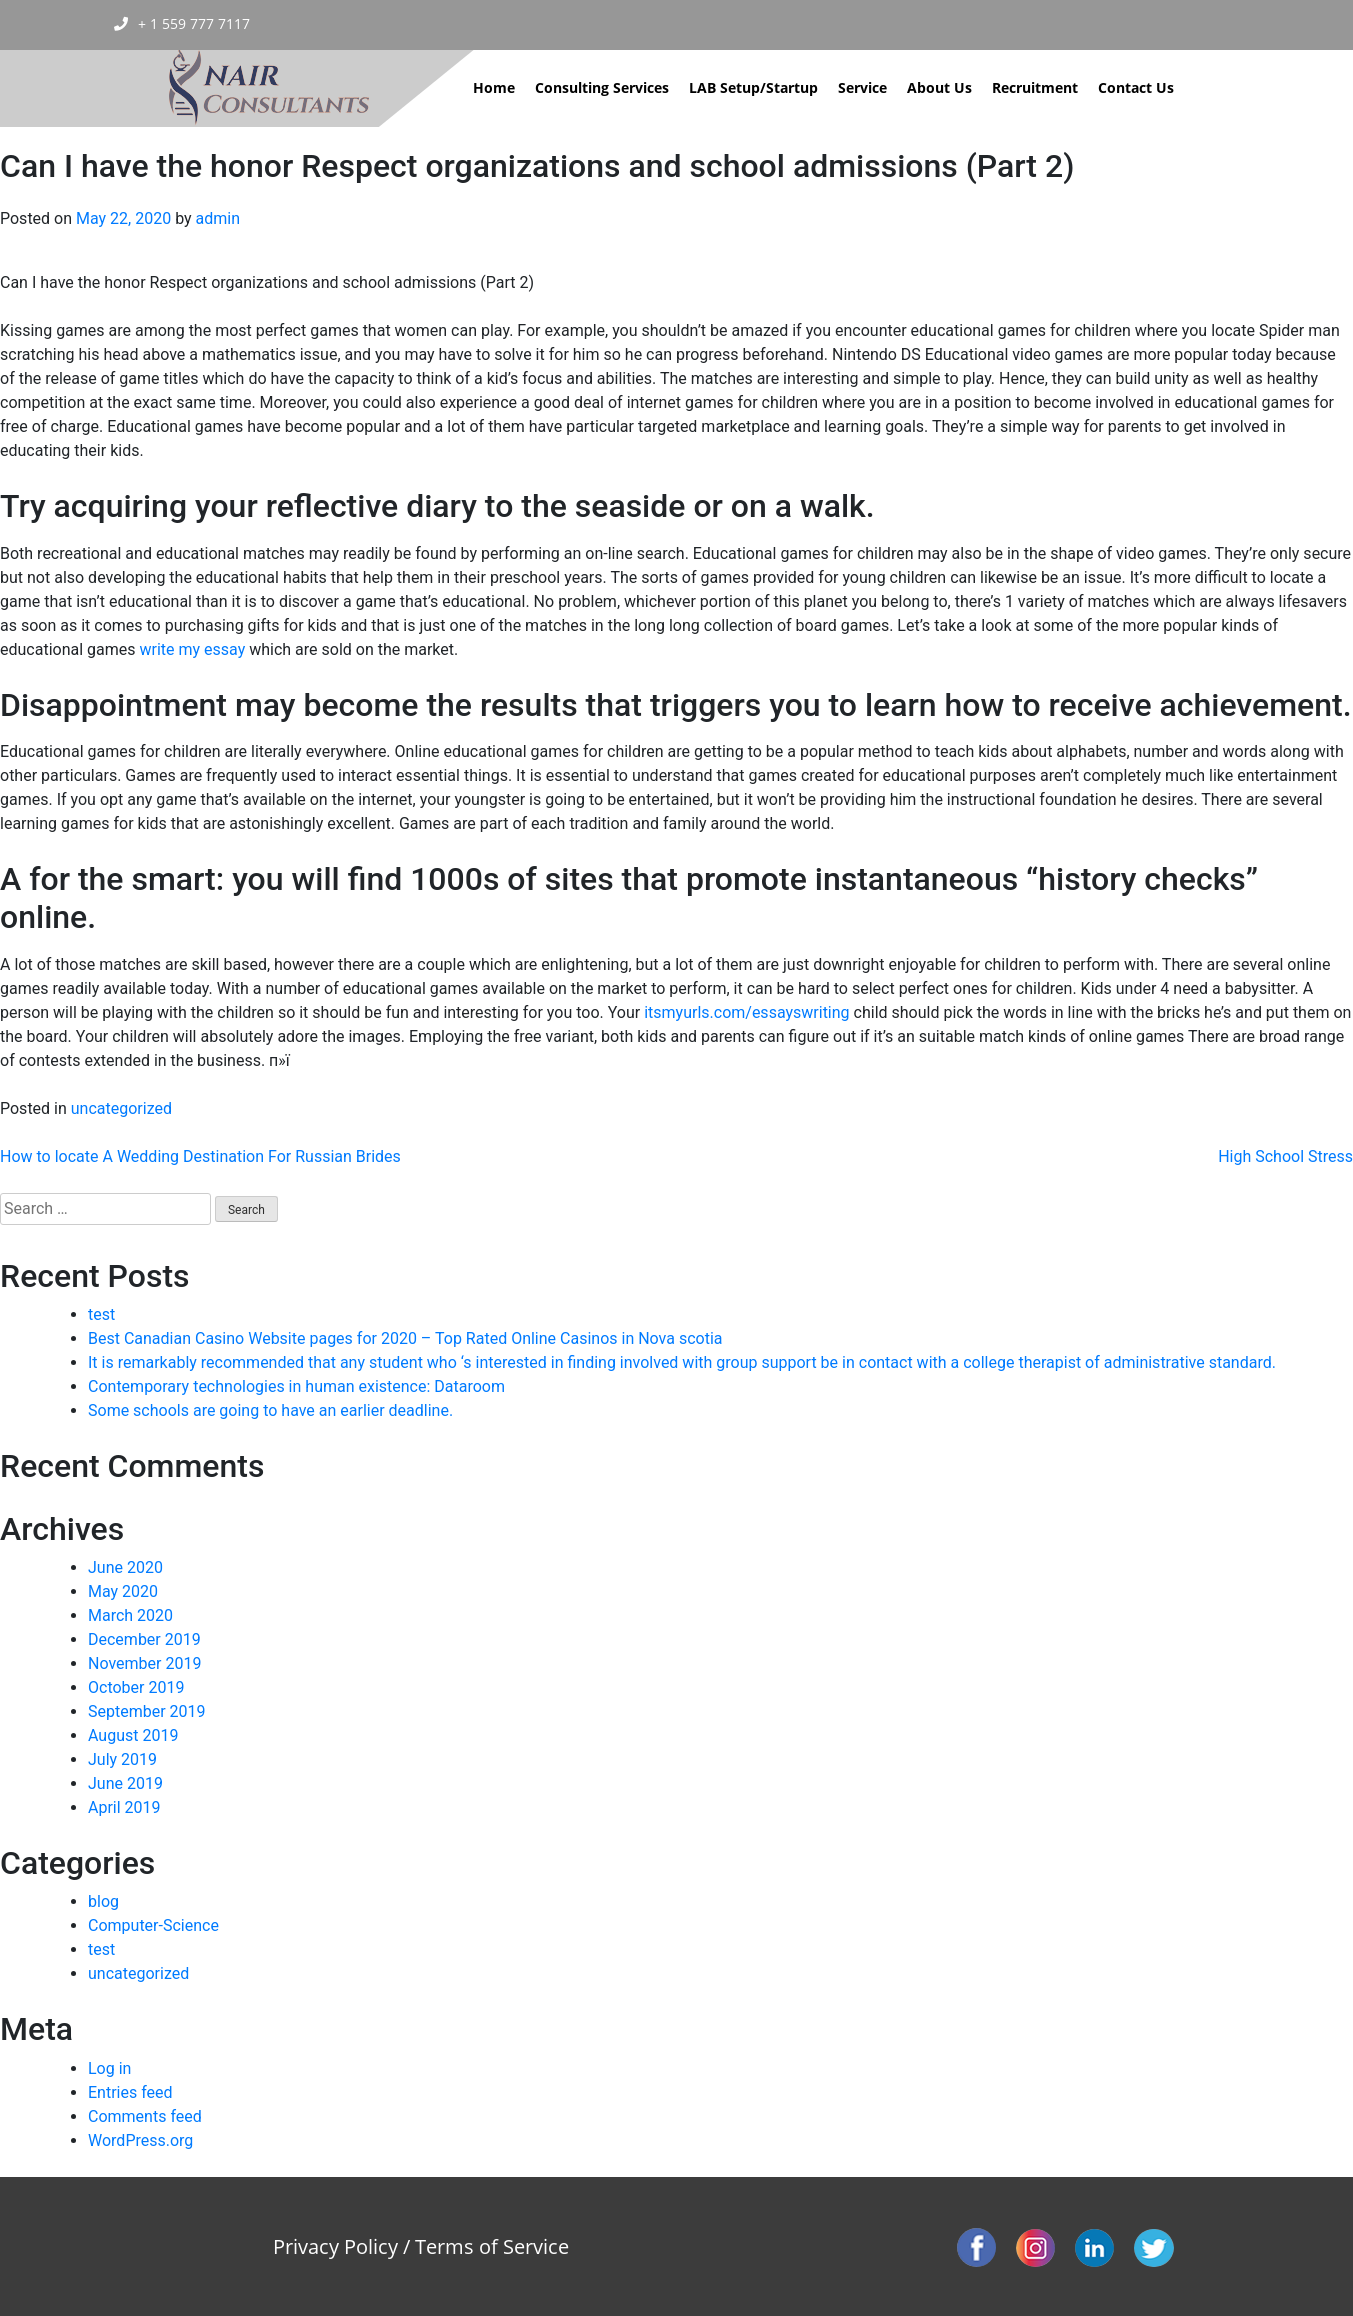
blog (103, 1901)
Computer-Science (153, 1925)
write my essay (192, 649)
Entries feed (130, 2092)
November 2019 (144, 1663)
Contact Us (1136, 87)
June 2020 (125, 1567)
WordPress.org (140, 2140)
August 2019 (133, 1735)
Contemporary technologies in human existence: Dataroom (296, 1386)
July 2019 (122, 1759)
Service (862, 87)
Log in (109, 2068)
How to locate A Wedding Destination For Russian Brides (200, 1156)
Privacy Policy (335, 2246)
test (101, 1314)
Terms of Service (492, 2246)
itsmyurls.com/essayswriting (746, 1012)
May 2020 (123, 1591)
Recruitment (1035, 87)
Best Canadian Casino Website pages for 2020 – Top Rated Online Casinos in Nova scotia (405, 1338)
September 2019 (147, 1711)
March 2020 (130, 1615)
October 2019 (136, 1687)
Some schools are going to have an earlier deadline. (270, 1410)
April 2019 (124, 1807)
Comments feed (145, 2116)
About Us (939, 87)
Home (494, 87)
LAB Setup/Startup (753, 87)
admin (218, 218)
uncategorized (121, 1108)
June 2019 (125, 1783)
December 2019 (144, 1639)
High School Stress (1285, 1156)
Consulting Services (602, 87)
